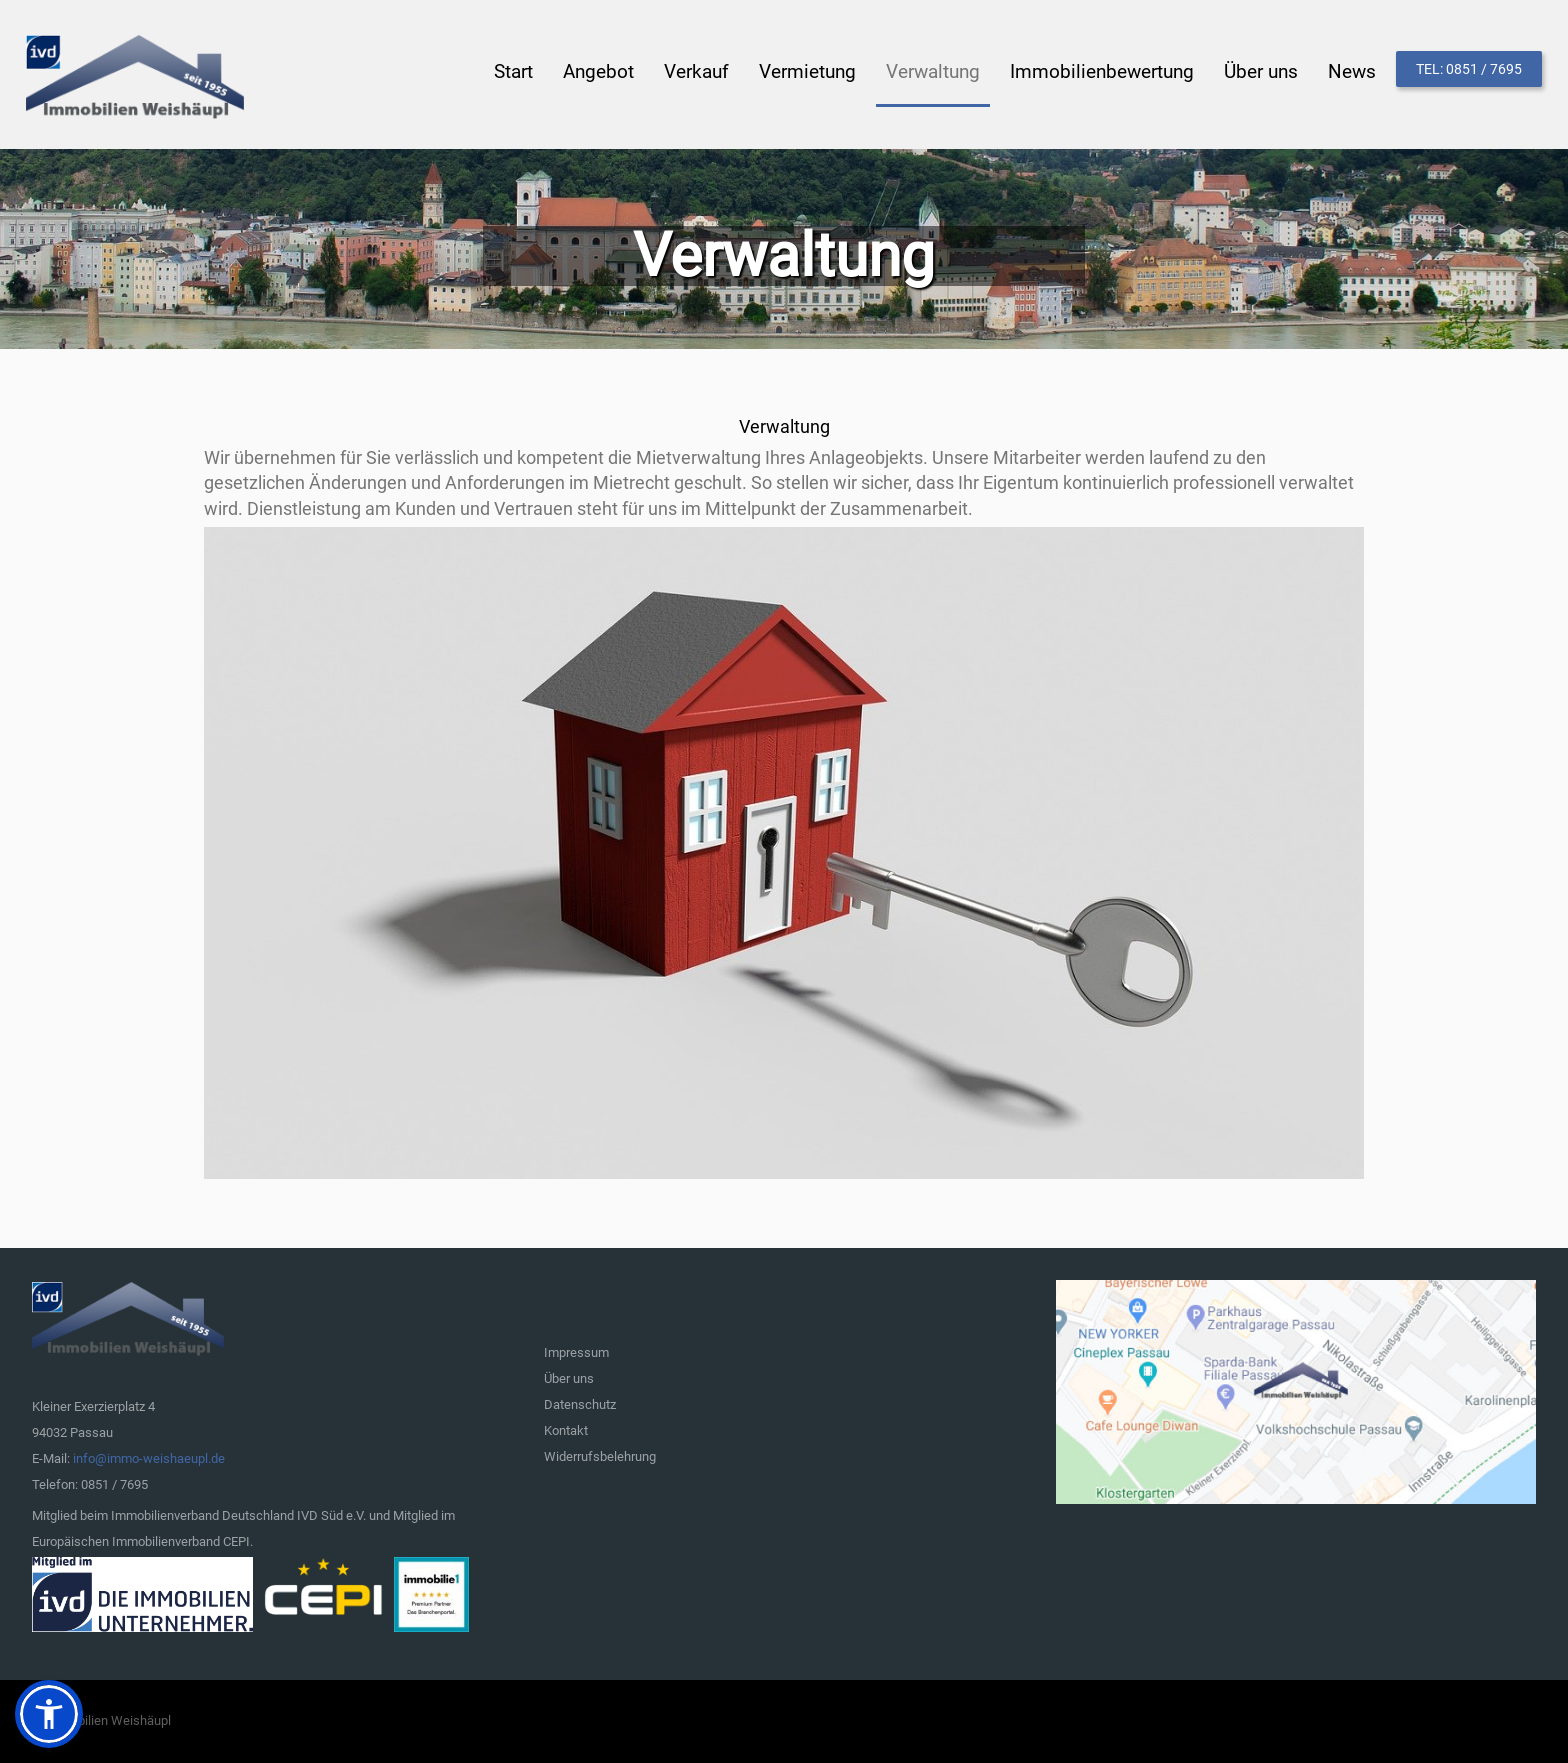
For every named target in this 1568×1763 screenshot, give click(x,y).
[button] (49, 1714)
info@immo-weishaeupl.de (149, 1458)
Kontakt (566, 1430)
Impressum (576, 1352)
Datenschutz (580, 1404)
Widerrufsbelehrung (600, 1456)
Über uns (569, 1378)
